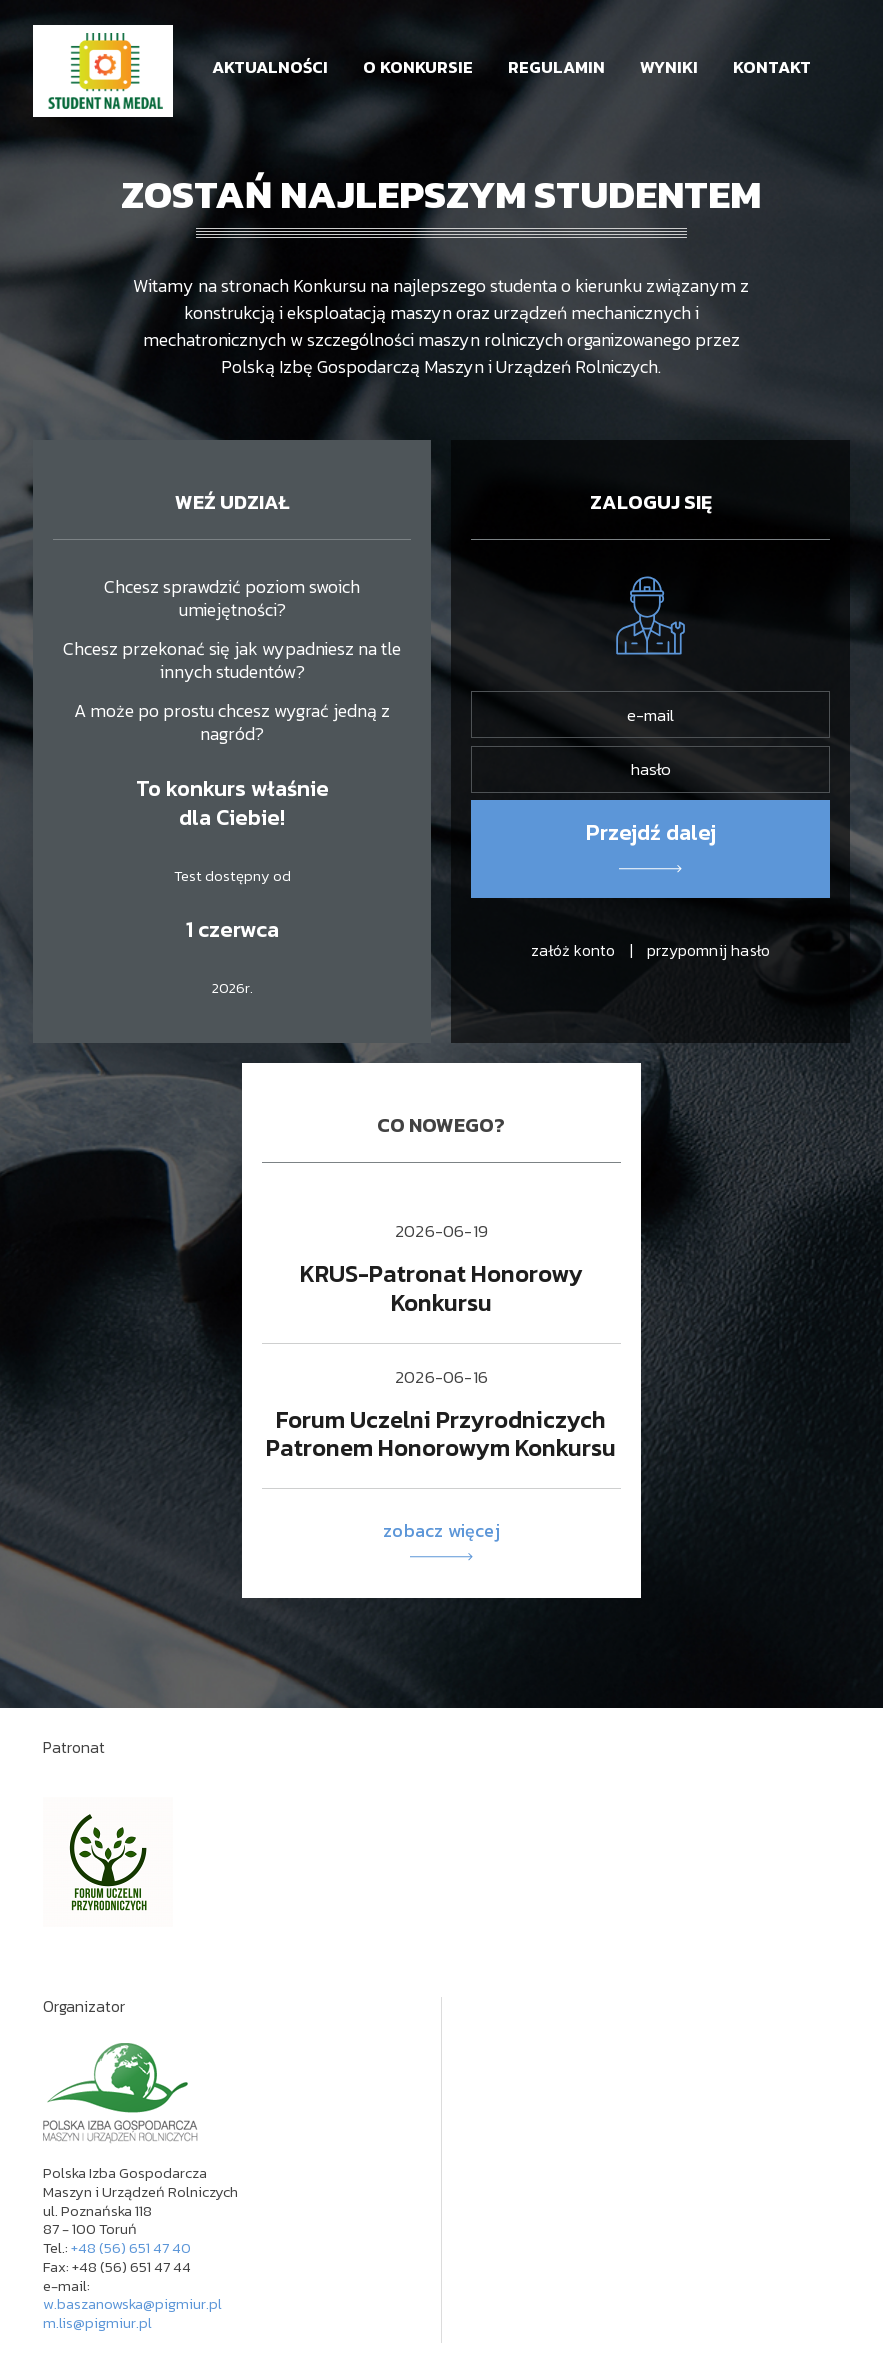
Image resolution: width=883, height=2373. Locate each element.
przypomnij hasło (708, 950)
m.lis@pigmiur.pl (97, 2322)
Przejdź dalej (651, 832)
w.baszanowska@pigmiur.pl (132, 2303)
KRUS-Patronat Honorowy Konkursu (441, 1288)
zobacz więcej (441, 1540)
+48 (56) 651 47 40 (131, 2247)
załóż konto (573, 950)
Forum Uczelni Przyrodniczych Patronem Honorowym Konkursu (441, 1434)
